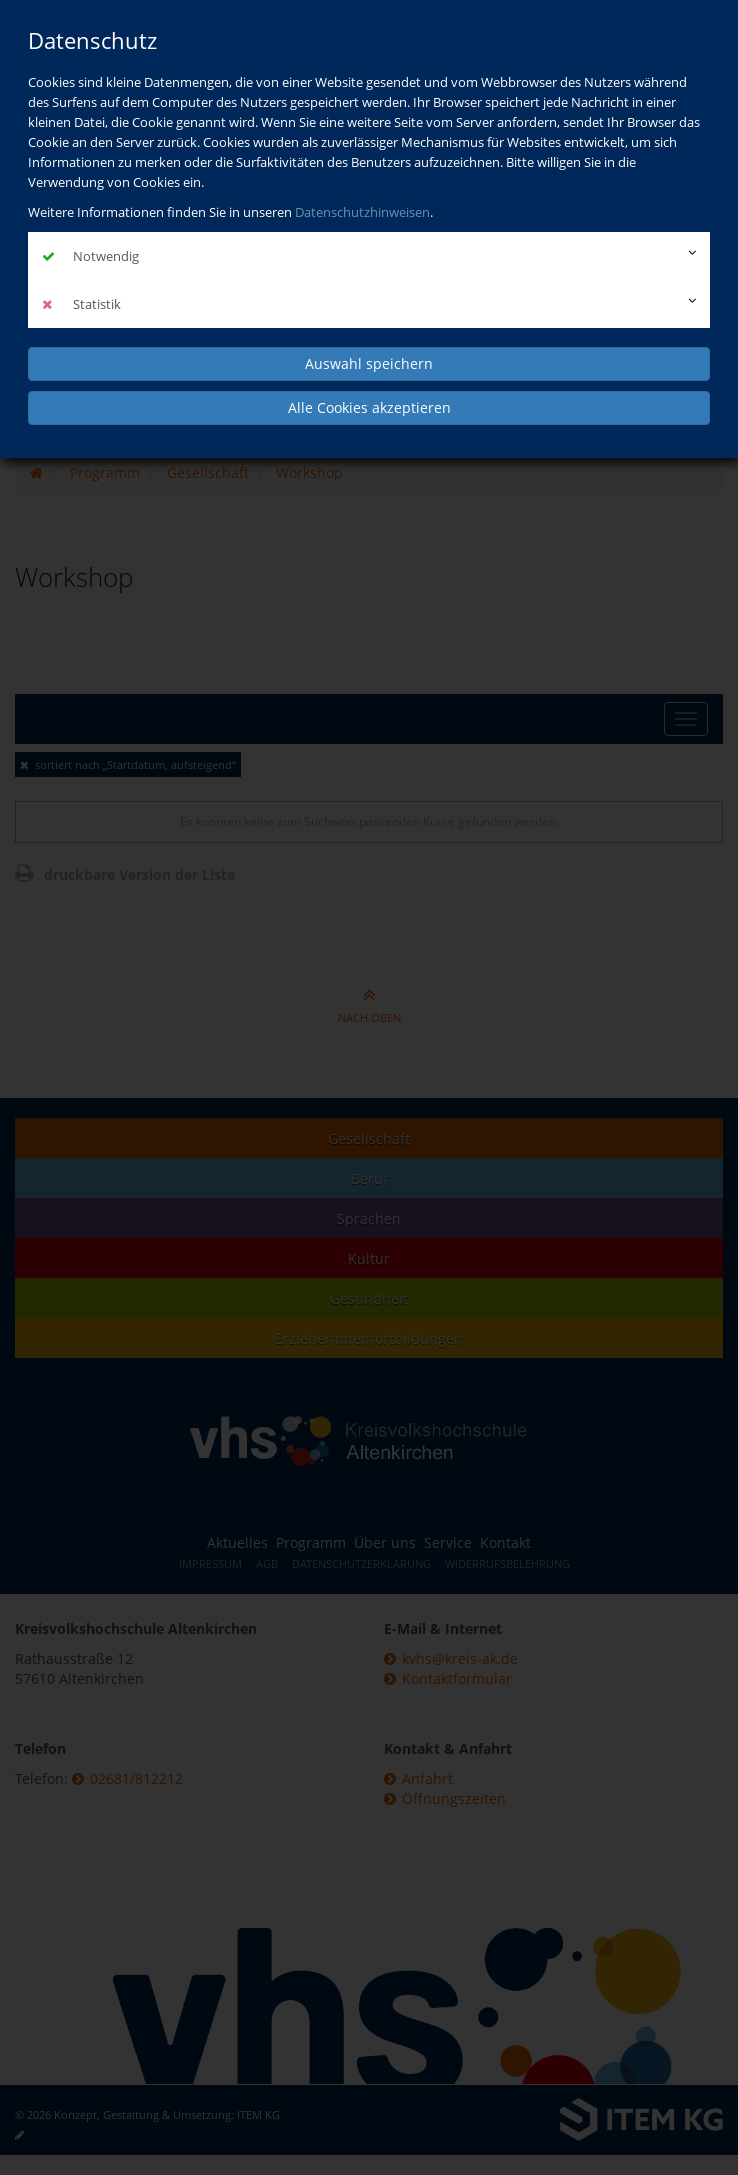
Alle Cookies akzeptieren (369, 407)
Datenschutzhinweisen (362, 212)
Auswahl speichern (369, 363)
